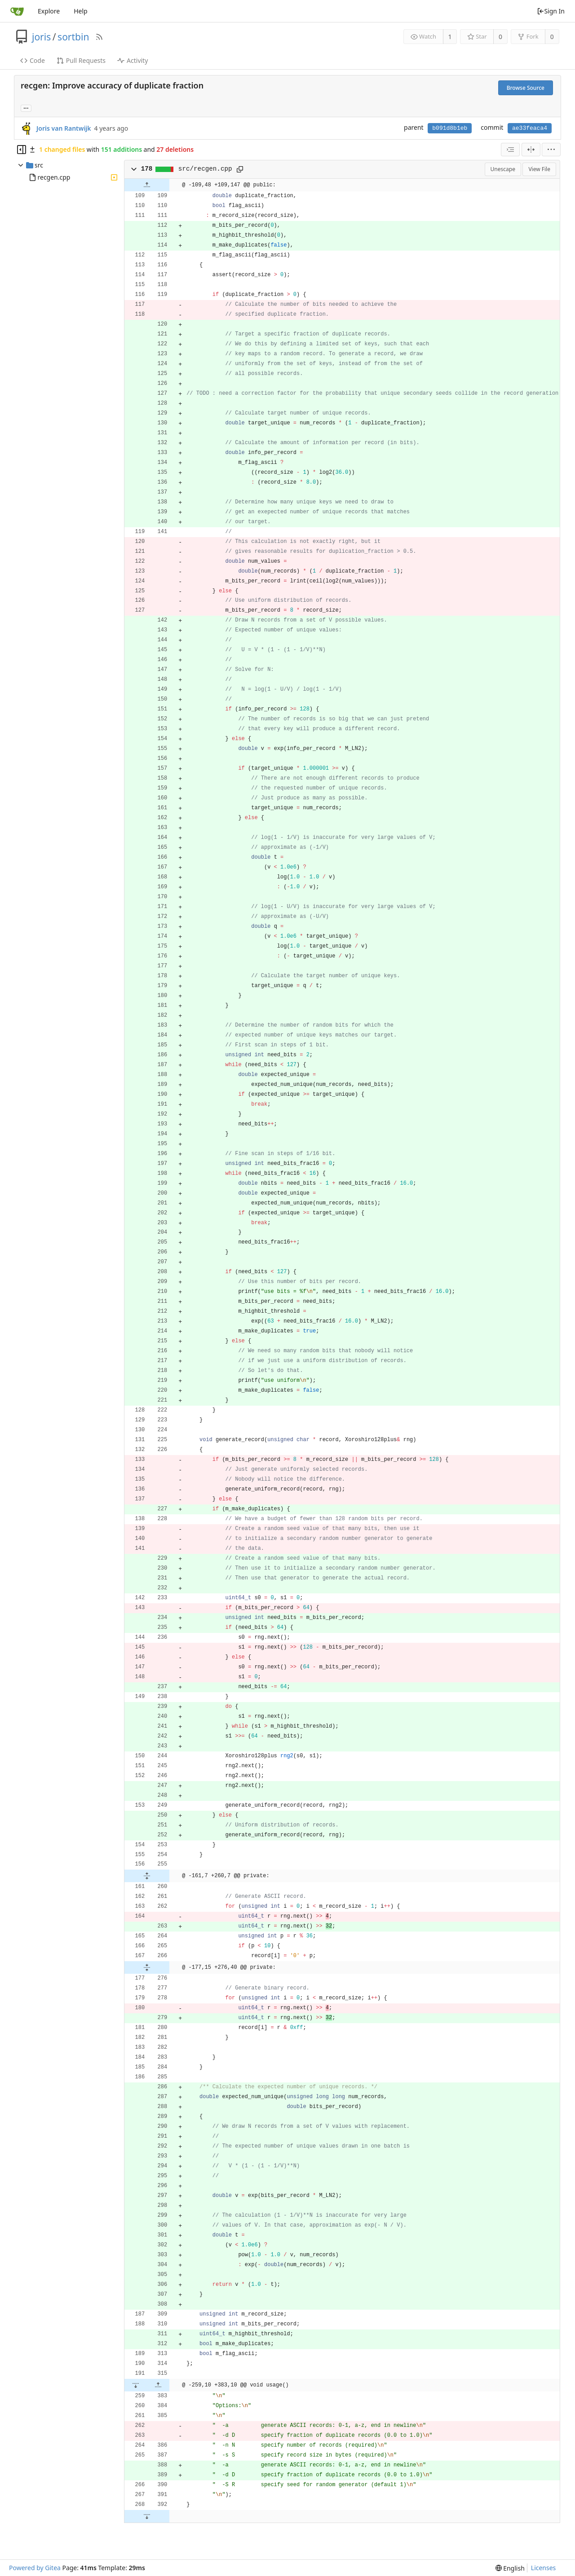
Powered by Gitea (35, 2567)
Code (32, 60)
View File (539, 169)
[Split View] (531, 149)
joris (41, 36)
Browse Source (525, 88)
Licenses (543, 2567)
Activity (132, 60)
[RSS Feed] (99, 37)
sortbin (73, 36)
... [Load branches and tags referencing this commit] (26, 107)
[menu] (551, 149)
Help (81, 11)
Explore (49, 11)
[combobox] (510, 149)
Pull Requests (81, 60)
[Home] (17, 11)
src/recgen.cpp (205, 168)
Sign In (551, 11)
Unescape (503, 169)
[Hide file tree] (21, 149)
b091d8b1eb (449, 128)
